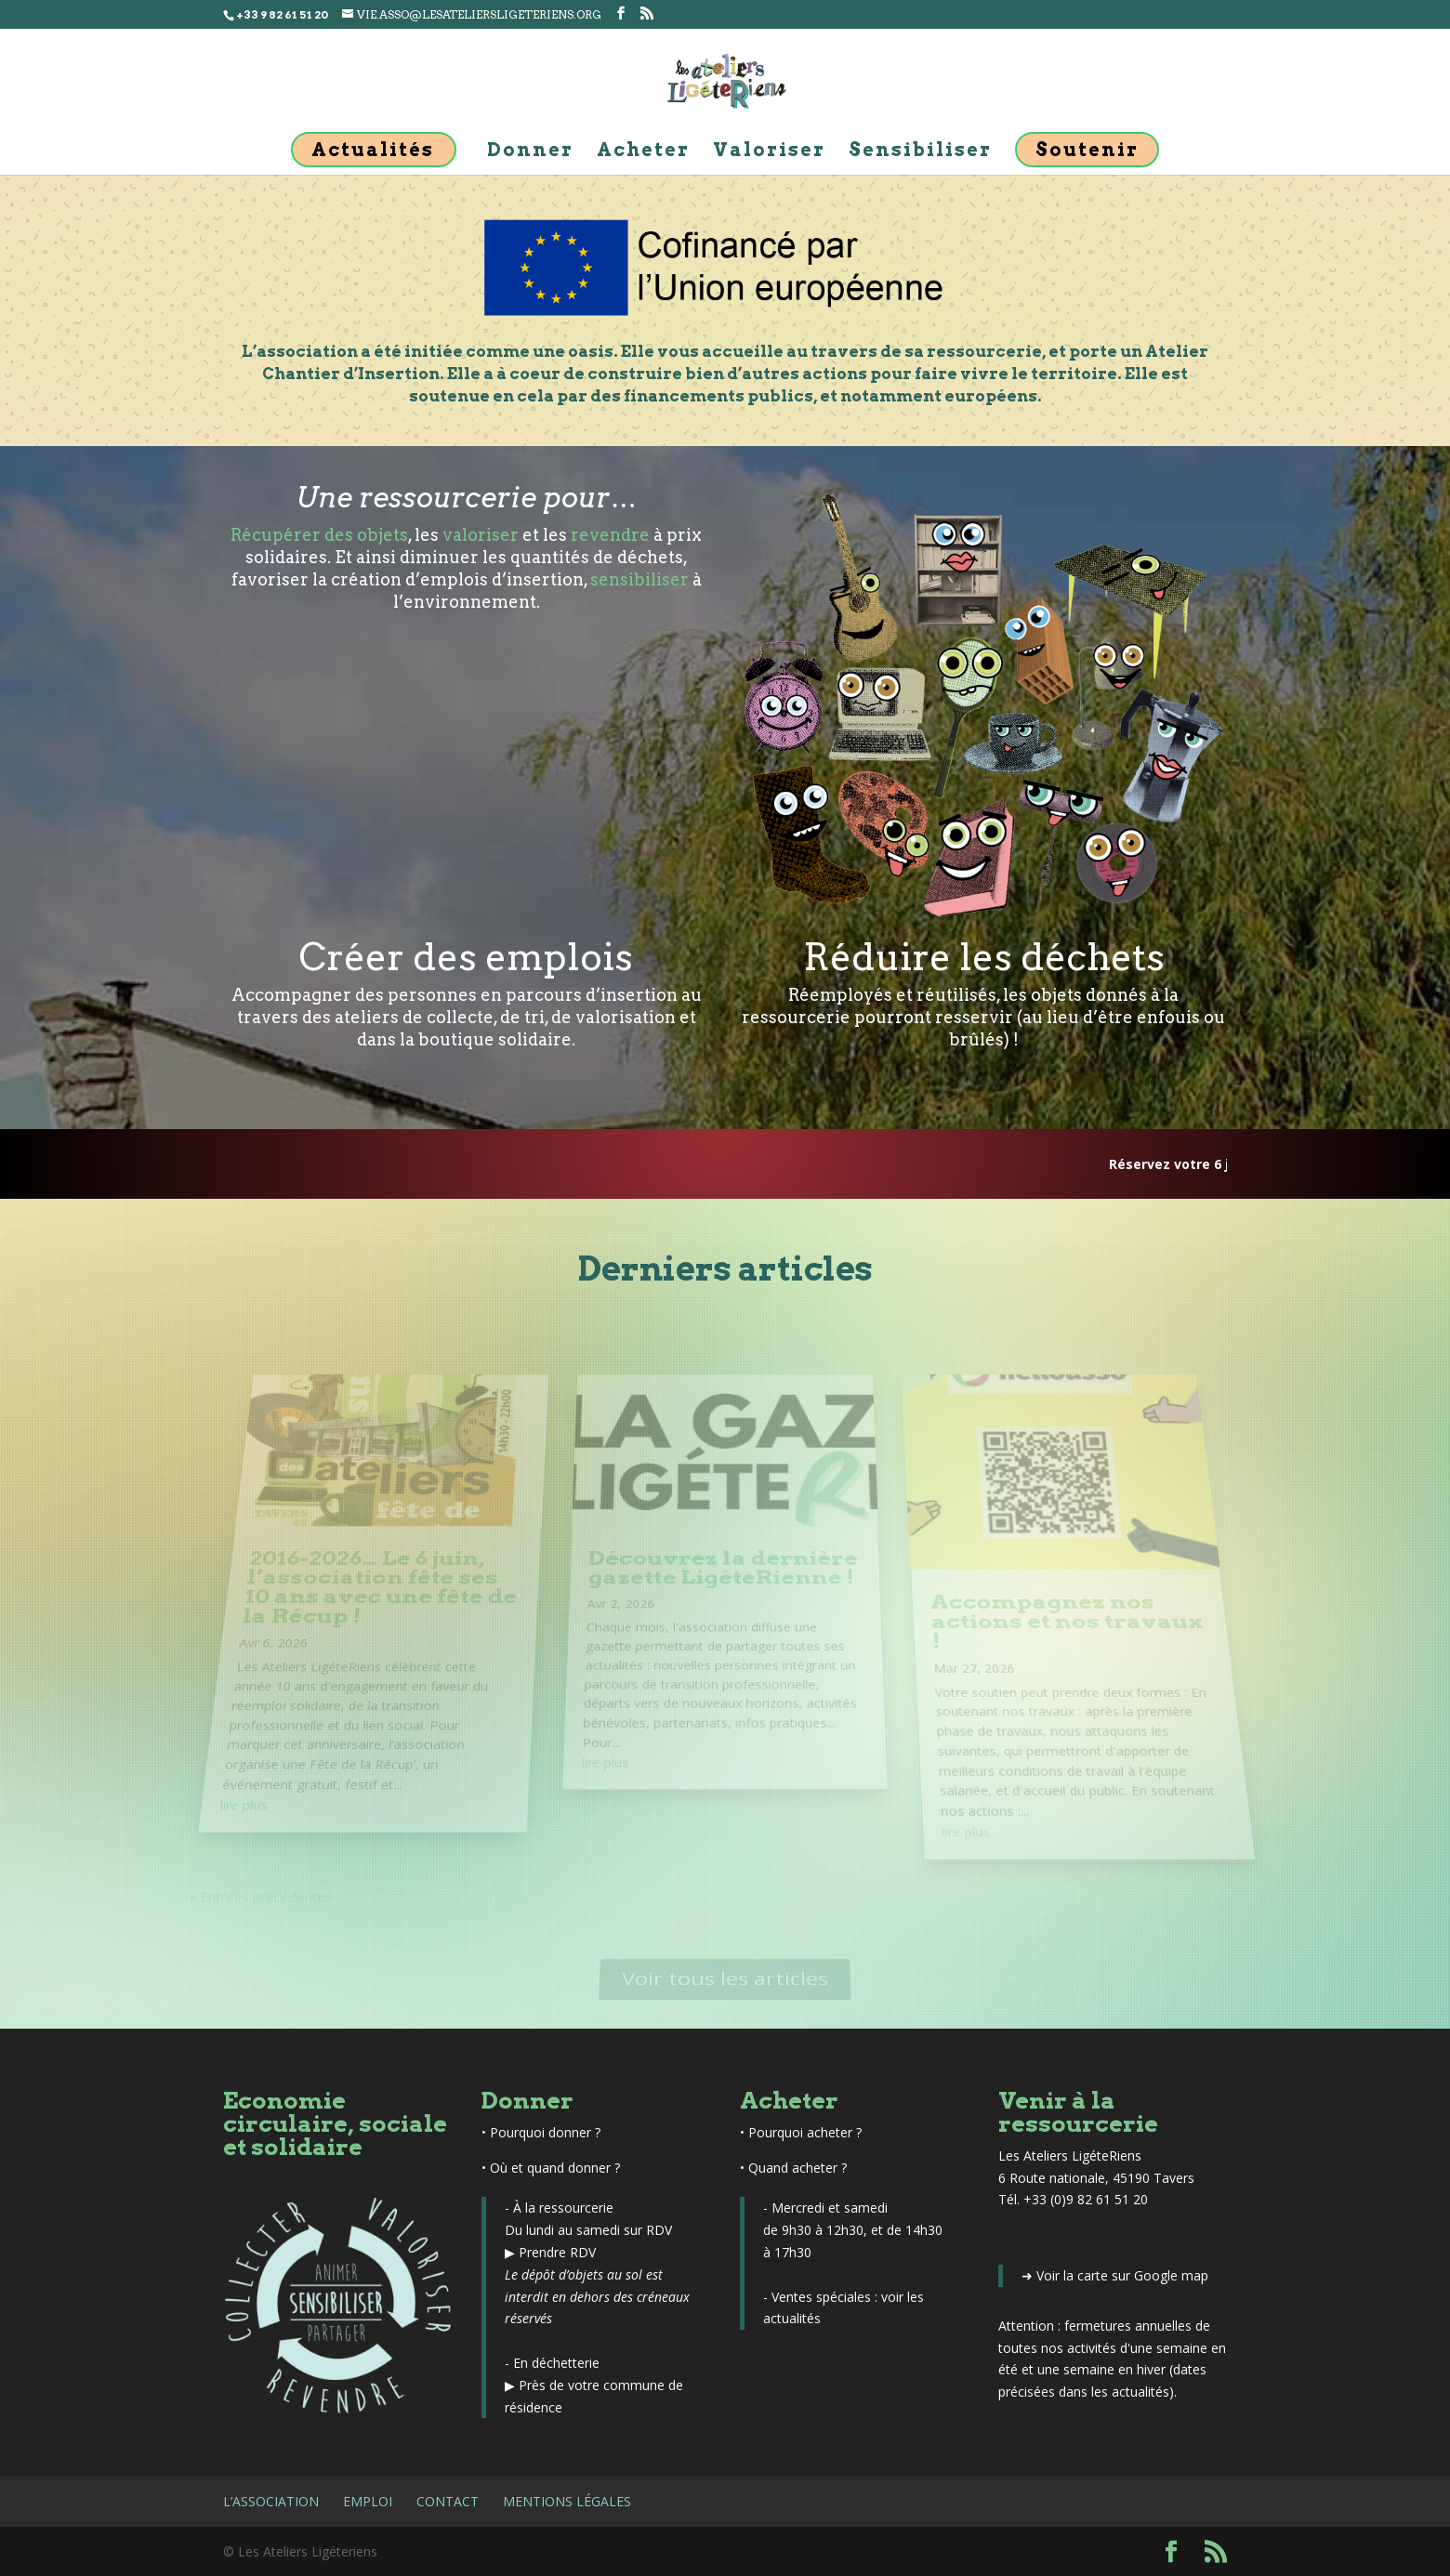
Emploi (367, 2501)
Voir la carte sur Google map (1122, 2275)
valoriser (480, 535)
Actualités (372, 149)
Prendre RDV (557, 2252)
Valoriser (769, 152)
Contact (447, 2501)
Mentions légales (567, 2501)
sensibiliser (639, 579)
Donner (530, 152)
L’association (271, 2501)
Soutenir (1087, 149)
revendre (610, 535)
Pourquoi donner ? (545, 2132)
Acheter (643, 152)
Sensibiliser (920, 152)
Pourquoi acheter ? (805, 2132)
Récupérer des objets (319, 535)
